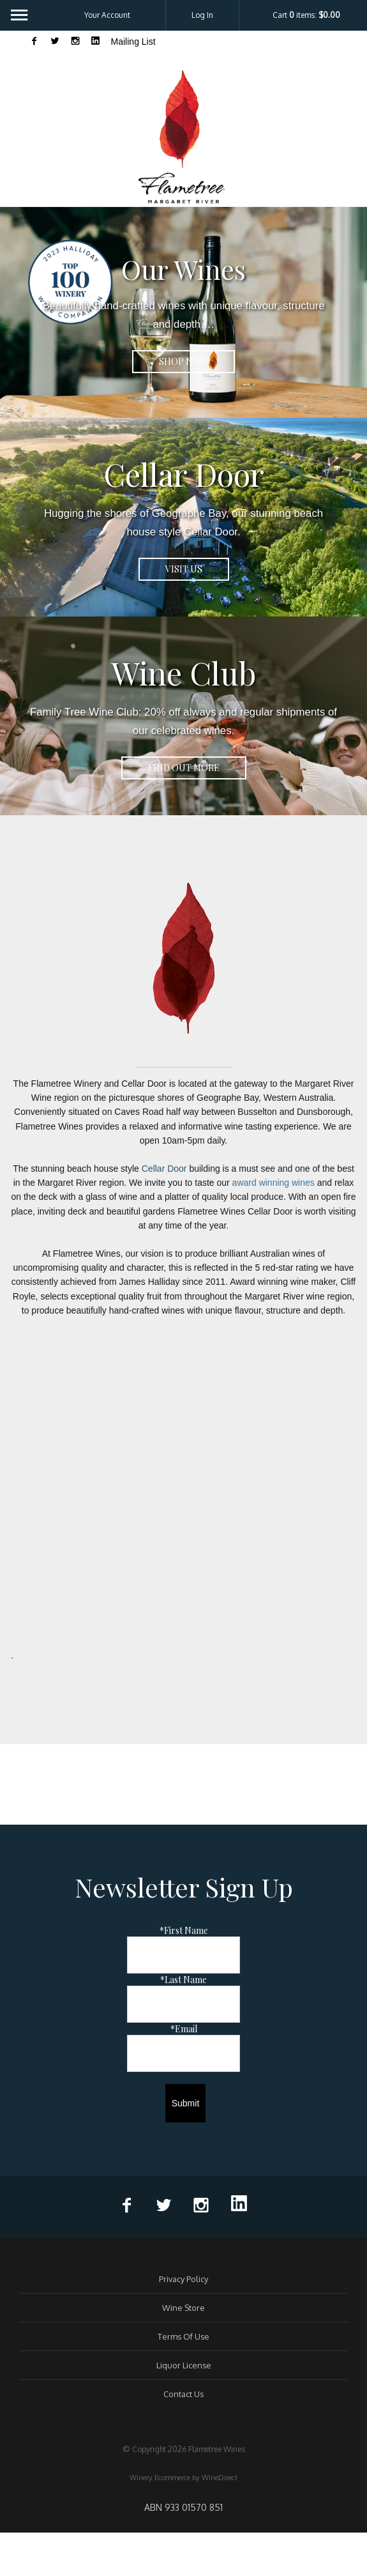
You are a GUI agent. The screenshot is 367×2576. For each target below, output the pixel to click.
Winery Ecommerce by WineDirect (183, 2477)
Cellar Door (164, 1168)
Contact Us (183, 2394)
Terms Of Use (183, 2336)
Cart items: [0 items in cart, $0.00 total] (306, 15)
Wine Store (183, 2308)
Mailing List (133, 41)
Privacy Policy (183, 2279)
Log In (202, 15)
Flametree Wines (183, 136)
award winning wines (273, 1182)
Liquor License (183, 2365)
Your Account (107, 15)
